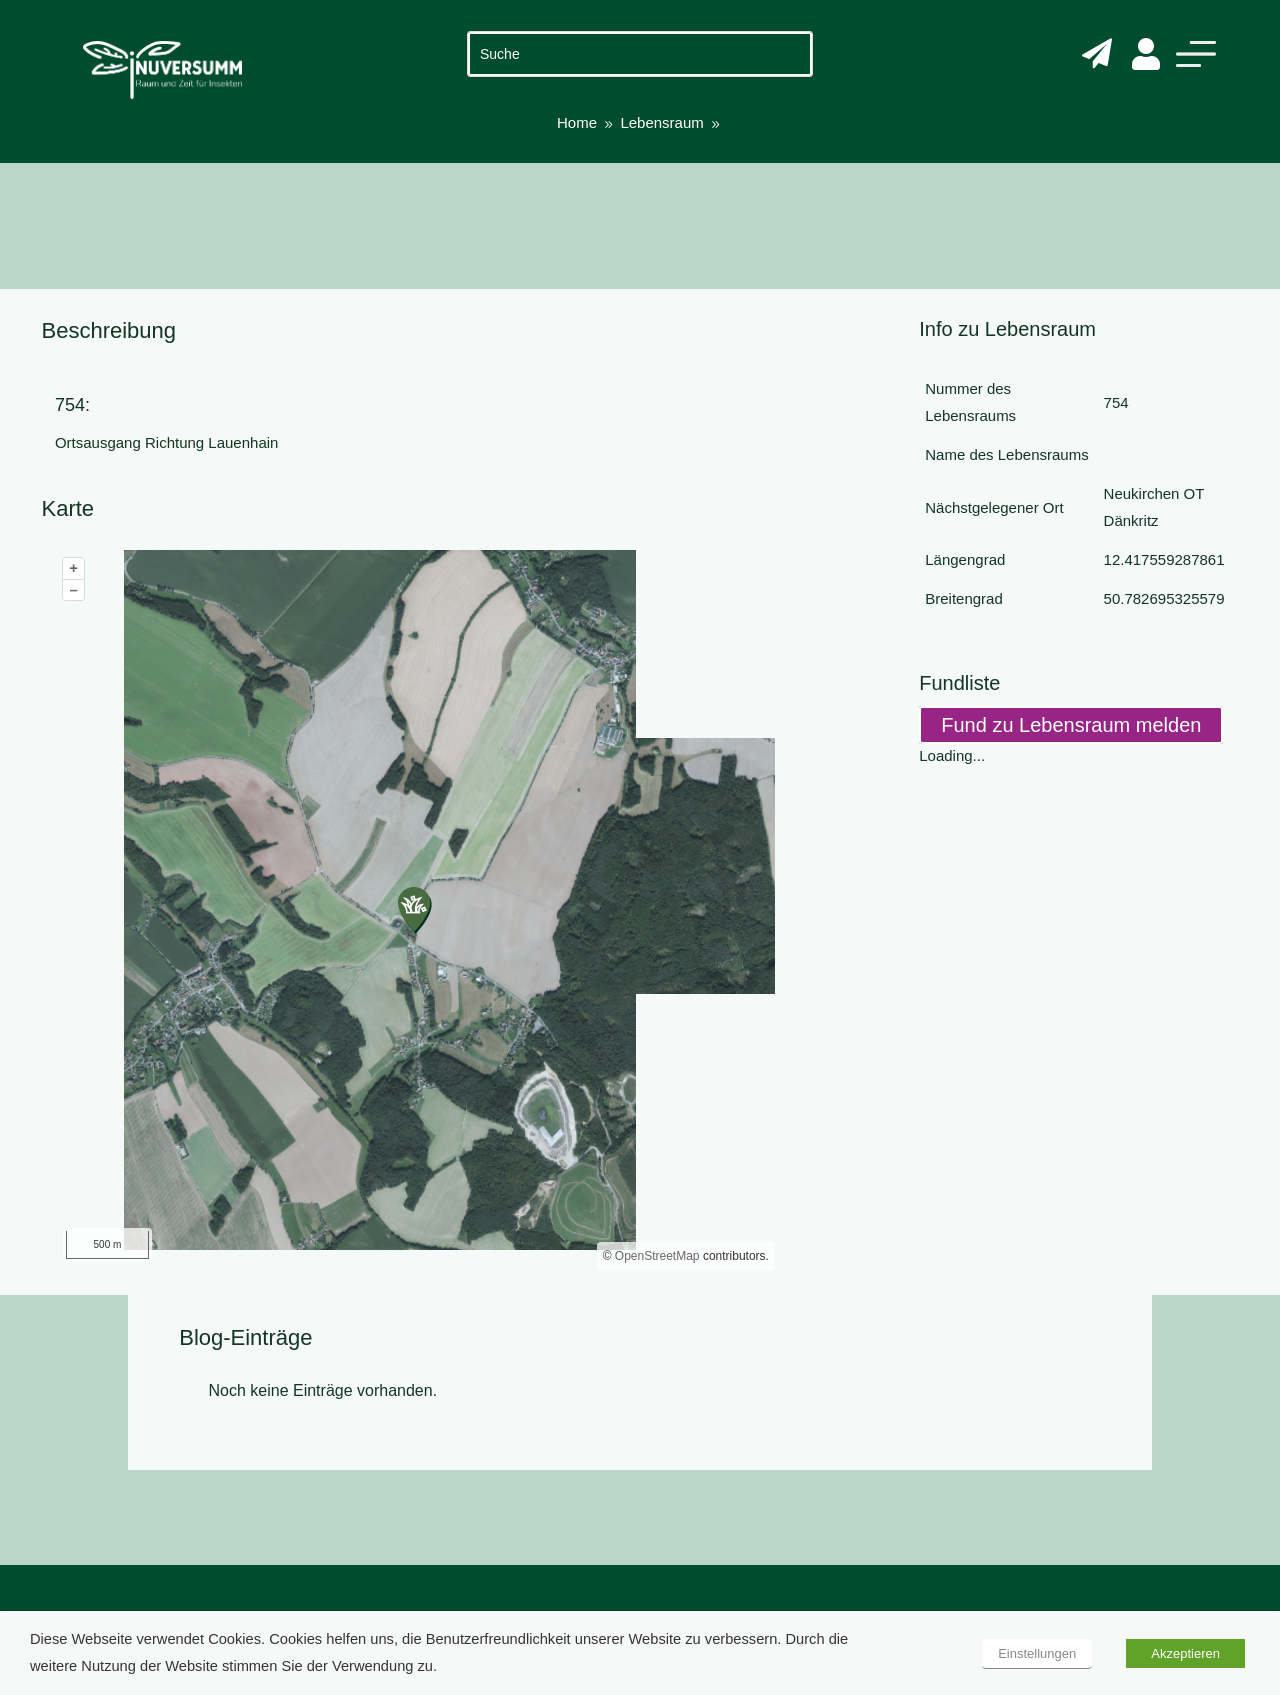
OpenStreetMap (657, 1256)
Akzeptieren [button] (1185, 1653)
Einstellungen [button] (1037, 1653)
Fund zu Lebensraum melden (1071, 725)
